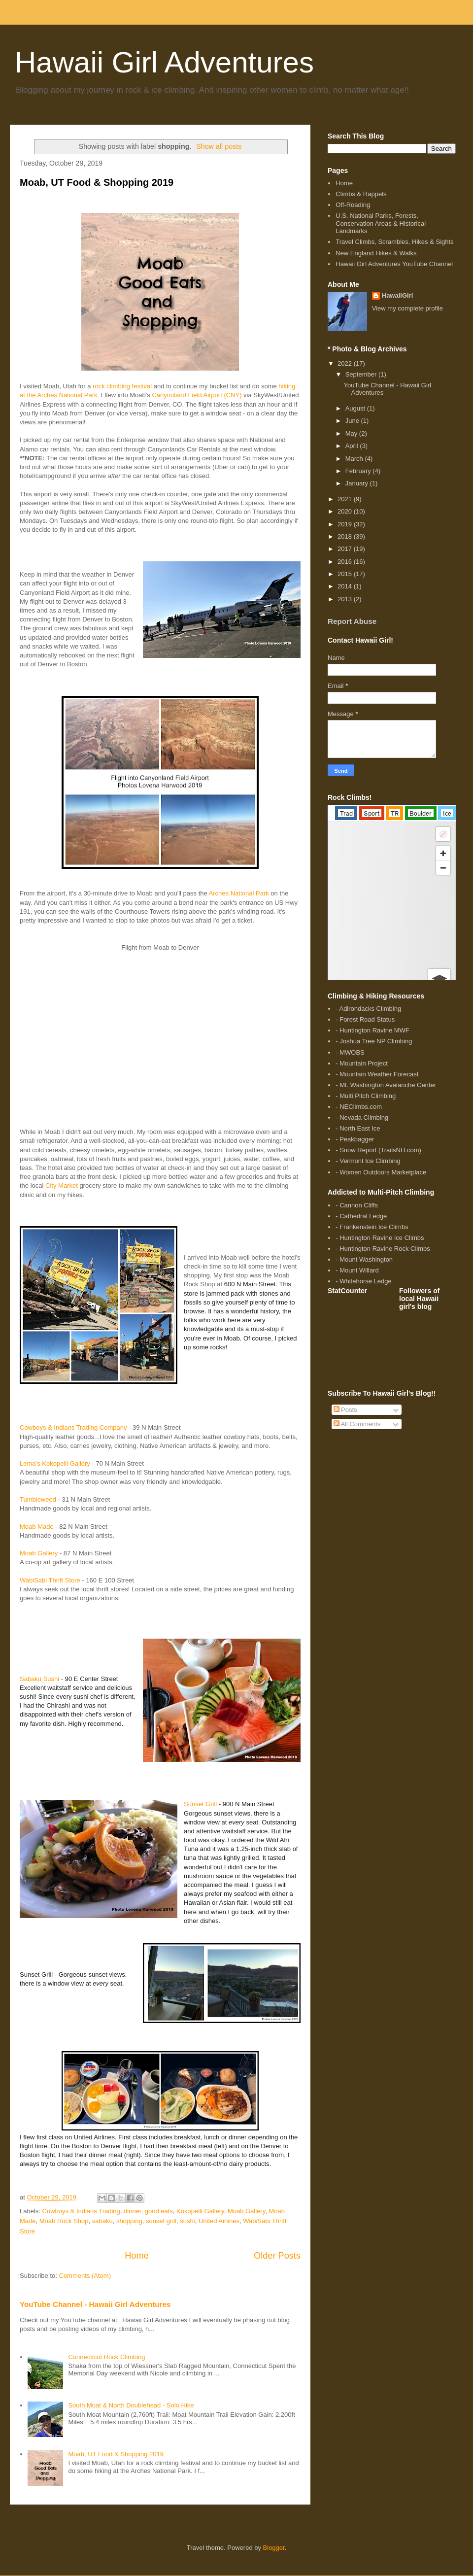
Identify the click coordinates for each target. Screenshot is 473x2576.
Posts (345, 1409)
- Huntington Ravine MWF (372, 1030)
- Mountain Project (362, 1063)
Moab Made (37, 1526)
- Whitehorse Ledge (363, 1281)
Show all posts (218, 146)
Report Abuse (352, 621)
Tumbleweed (38, 1499)
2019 (346, 524)
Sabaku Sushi (39, 1679)
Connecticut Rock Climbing (106, 2357)
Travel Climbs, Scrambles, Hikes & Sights (394, 241)
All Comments (357, 1424)
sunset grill (161, 2221)
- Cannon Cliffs (357, 1205)
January (357, 483)
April (352, 445)
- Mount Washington (364, 1259)
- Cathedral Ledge (361, 1216)
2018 (346, 536)
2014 (346, 586)
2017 (346, 548)
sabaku (102, 2221)
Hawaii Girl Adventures (164, 62)
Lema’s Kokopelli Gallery (55, 1463)
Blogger (274, 2547)
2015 (346, 574)
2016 (346, 561)
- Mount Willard (357, 1270)
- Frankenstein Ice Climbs (372, 1227)
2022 (346, 363)
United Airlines (219, 2221)
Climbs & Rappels (361, 194)
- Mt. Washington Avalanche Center (386, 1085)
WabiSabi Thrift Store (50, 1580)
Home (137, 2256)
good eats (159, 2211)
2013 (346, 599)
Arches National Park (239, 893)
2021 (346, 499)
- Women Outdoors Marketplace (381, 1172)
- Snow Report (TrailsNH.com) (378, 1150)
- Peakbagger (355, 1139)
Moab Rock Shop (64, 2221)
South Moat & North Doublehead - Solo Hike (131, 2405)
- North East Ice (358, 1128)
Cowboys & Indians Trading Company (73, 1427)
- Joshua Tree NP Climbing (374, 1041)
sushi (187, 2221)
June (353, 420)
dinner (132, 2211)
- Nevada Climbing (362, 1117)
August (356, 408)
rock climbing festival (122, 386)
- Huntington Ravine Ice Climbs (380, 1237)
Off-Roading (353, 204)
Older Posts (277, 2256)
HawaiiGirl (397, 295)
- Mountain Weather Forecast (377, 1074)
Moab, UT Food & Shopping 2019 (96, 182)
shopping (129, 2221)
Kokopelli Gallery (200, 2211)
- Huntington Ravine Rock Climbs (383, 1248)
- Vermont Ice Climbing (368, 1161)
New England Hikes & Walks (376, 253)
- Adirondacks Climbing (368, 1008)
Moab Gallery (39, 1553)
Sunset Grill (200, 1804)
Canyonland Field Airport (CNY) (196, 395)
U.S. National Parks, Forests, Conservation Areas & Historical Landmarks (381, 223)
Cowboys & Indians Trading (81, 2211)
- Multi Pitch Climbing (366, 1095)
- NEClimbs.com (359, 1106)
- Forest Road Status (365, 1019)
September (361, 374)
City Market (61, 1185)
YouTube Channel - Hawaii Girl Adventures (95, 2304)
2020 (346, 511)
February (359, 471)
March (355, 458)
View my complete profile (407, 308)
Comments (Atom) (85, 2275)
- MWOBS (350, 1052)
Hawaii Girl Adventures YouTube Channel (394, 264)
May (352, 433)
